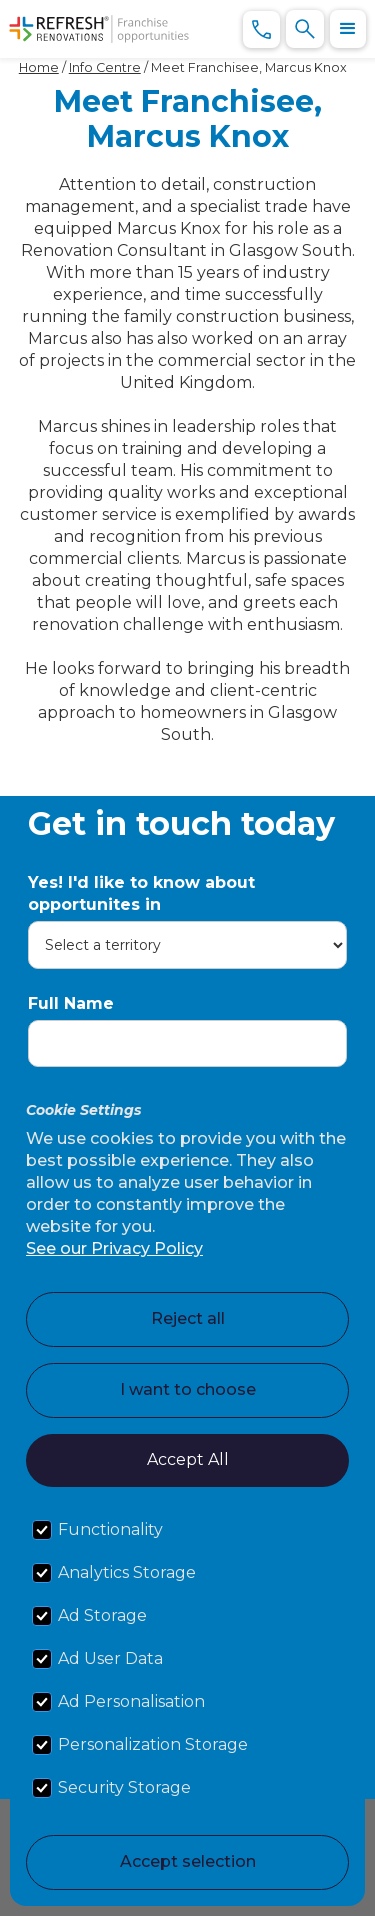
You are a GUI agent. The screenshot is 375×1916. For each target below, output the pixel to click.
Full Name (71, 1003)
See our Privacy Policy (114, 1248)
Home (39, 67)
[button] (348, 29)
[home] (99, 29)
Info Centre (105, 67)
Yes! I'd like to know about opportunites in (141, 893)
